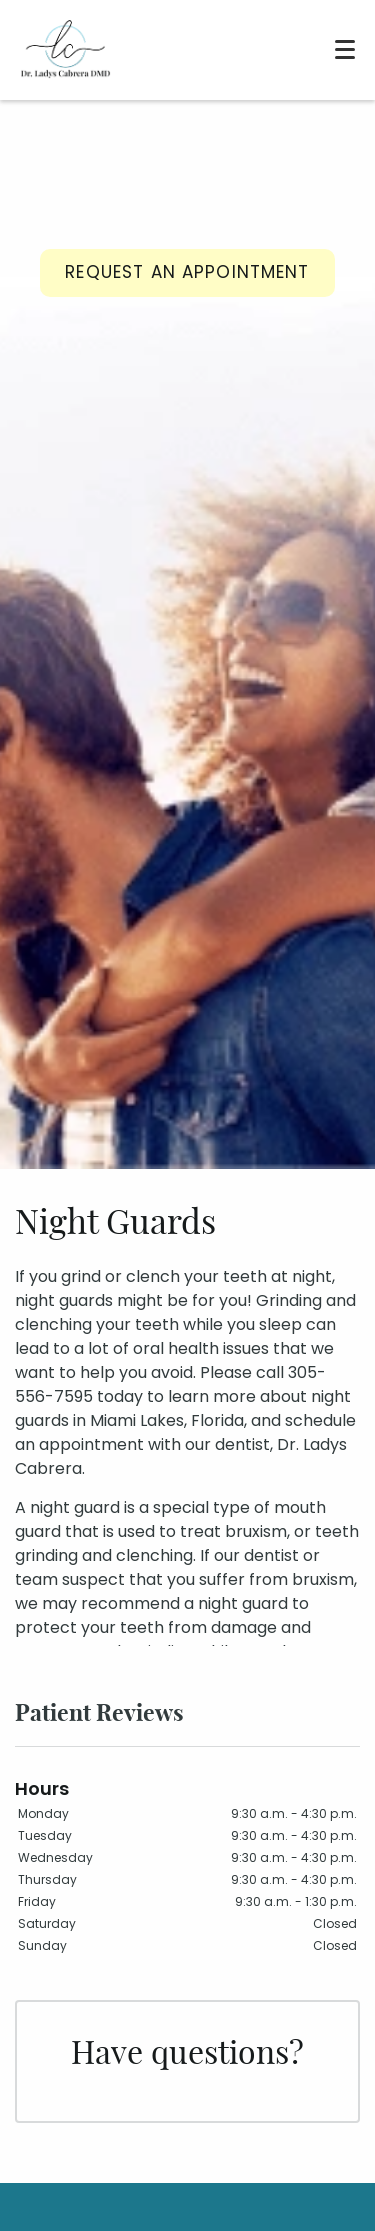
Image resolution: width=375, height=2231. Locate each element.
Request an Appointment (187, 272)
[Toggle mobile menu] (345, 49)
